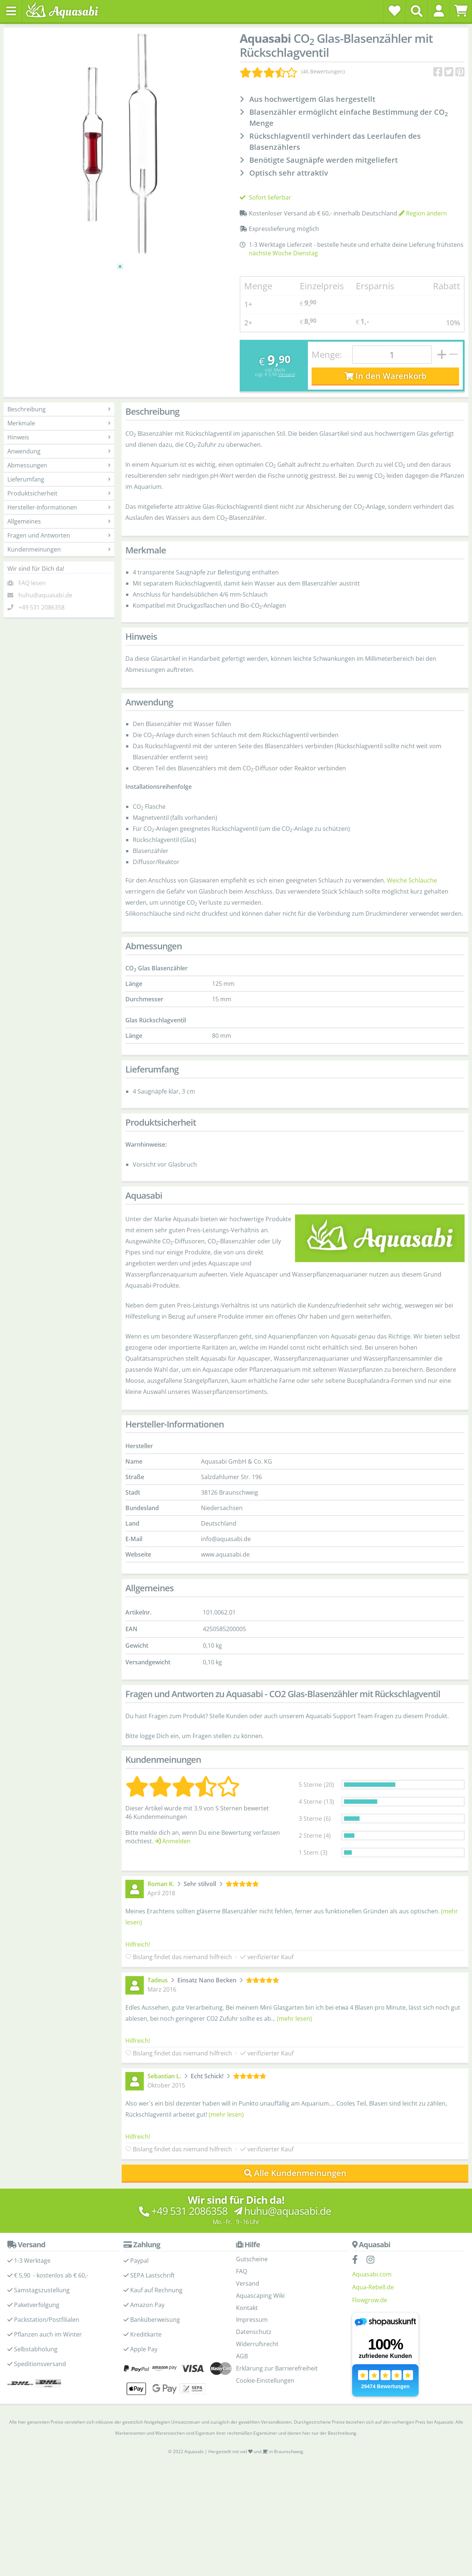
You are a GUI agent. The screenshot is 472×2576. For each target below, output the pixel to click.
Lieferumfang (59, 479)
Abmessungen (59, 465)
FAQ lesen (32, 583)
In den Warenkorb (385, 376)
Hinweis (59, 437)
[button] (439, 10)
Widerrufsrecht (257, 2344)
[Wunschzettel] (394, 10)
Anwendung (59, 451)
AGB (242, 2356)
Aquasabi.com (372, 2274)
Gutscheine (252, 2259)
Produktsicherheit (59, 493)
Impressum (252, 2320)
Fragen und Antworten (59, 535)
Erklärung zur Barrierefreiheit (277, 2368)
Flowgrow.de (369, 2300)
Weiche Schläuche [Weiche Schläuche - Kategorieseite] (412, 880)
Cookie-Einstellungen (265, 2380)
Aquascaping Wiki (260, 2296)
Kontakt (247, 2308)
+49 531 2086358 (41, 607)
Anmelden (173, 1841)
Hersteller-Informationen (59, 507)
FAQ (241, 2271)
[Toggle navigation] (11, 11)
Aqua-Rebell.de (373, 2287)
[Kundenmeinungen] (292, 71)
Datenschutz (253, 2332)
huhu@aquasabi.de (45, 595)
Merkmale (59, 423)
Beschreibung (59, 409)
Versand (286, 374)
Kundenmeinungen (59, 549)
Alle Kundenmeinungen (295, 2173)
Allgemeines (59, 521)
